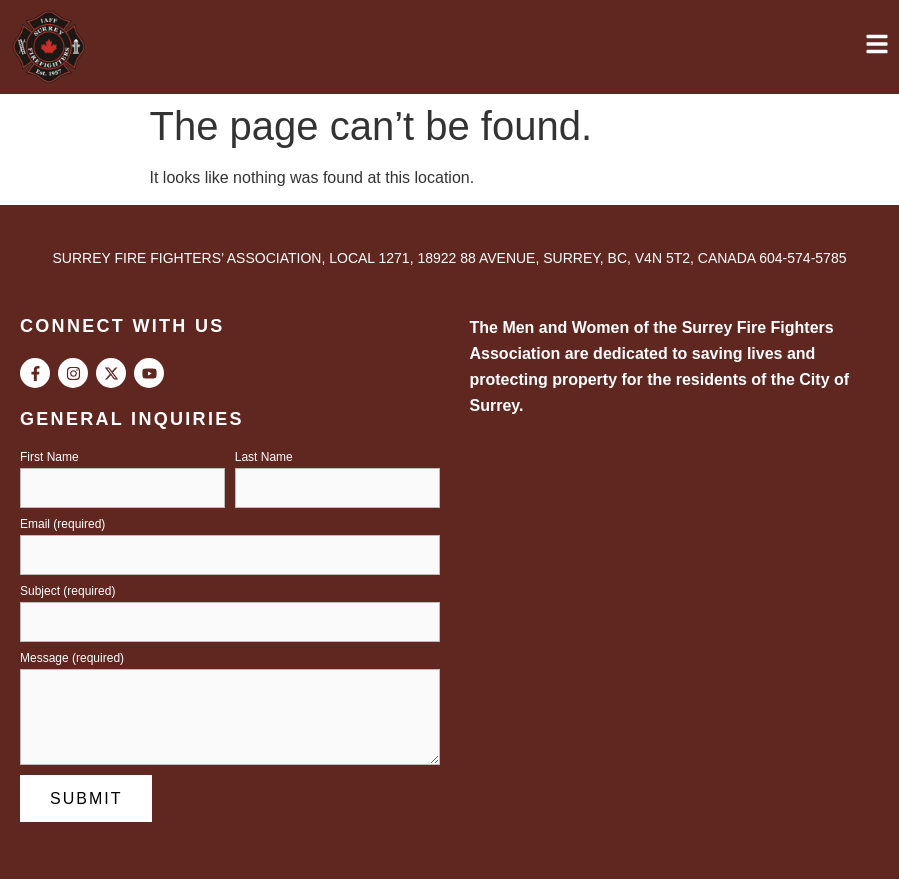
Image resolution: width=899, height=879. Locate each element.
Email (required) (62, 524)
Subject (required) (67, 591)
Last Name (264, 457)
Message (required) (72, 658)
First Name (49, 457)
